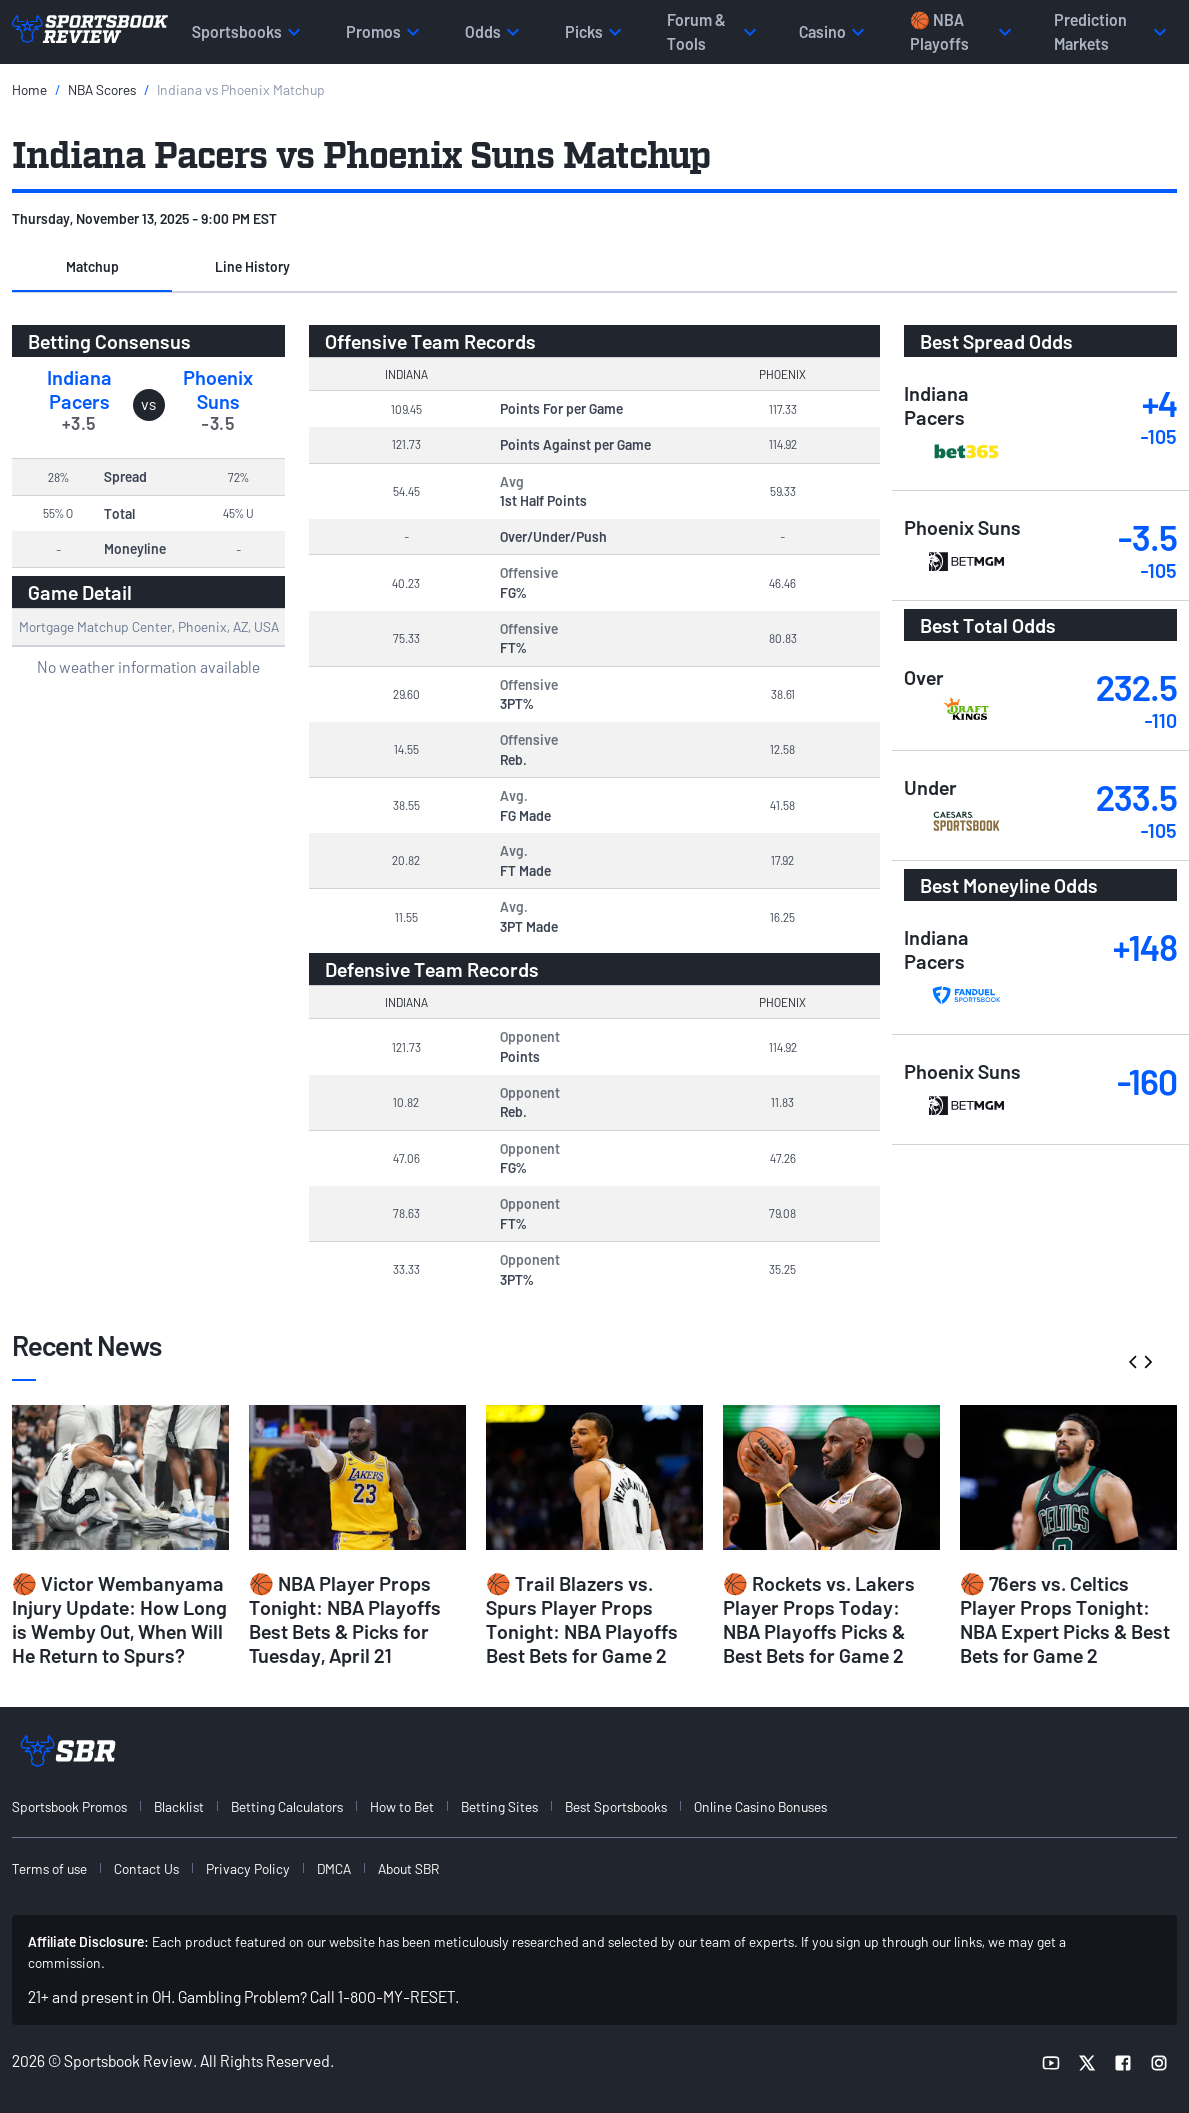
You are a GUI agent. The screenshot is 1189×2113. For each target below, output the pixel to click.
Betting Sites (499, 1806)
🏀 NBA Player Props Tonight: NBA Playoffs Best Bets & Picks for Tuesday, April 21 (345, 1619)
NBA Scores (102, 89)
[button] (92, 268)
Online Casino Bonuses (760, 1806)
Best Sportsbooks (616, 1806)
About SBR (408, 1868)
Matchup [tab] (92, 266)
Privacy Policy (248, 1868)
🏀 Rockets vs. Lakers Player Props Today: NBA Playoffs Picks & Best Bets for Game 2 (819, 1619)
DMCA (334, 1868)
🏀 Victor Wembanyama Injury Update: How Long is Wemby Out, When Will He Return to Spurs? (119, 1619)
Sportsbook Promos (69, 1806)
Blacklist (179, 1806)
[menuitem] (81, 1806)
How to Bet (402, 1806)
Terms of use (49, 1868)
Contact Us (146, 1868)
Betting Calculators (287, 1806)
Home (29, 89)
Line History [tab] (252, 266)
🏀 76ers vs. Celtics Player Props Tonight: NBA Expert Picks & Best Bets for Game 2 (1065, 1619)
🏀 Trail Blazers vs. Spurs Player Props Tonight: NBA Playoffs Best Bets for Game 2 (582, 1619)
